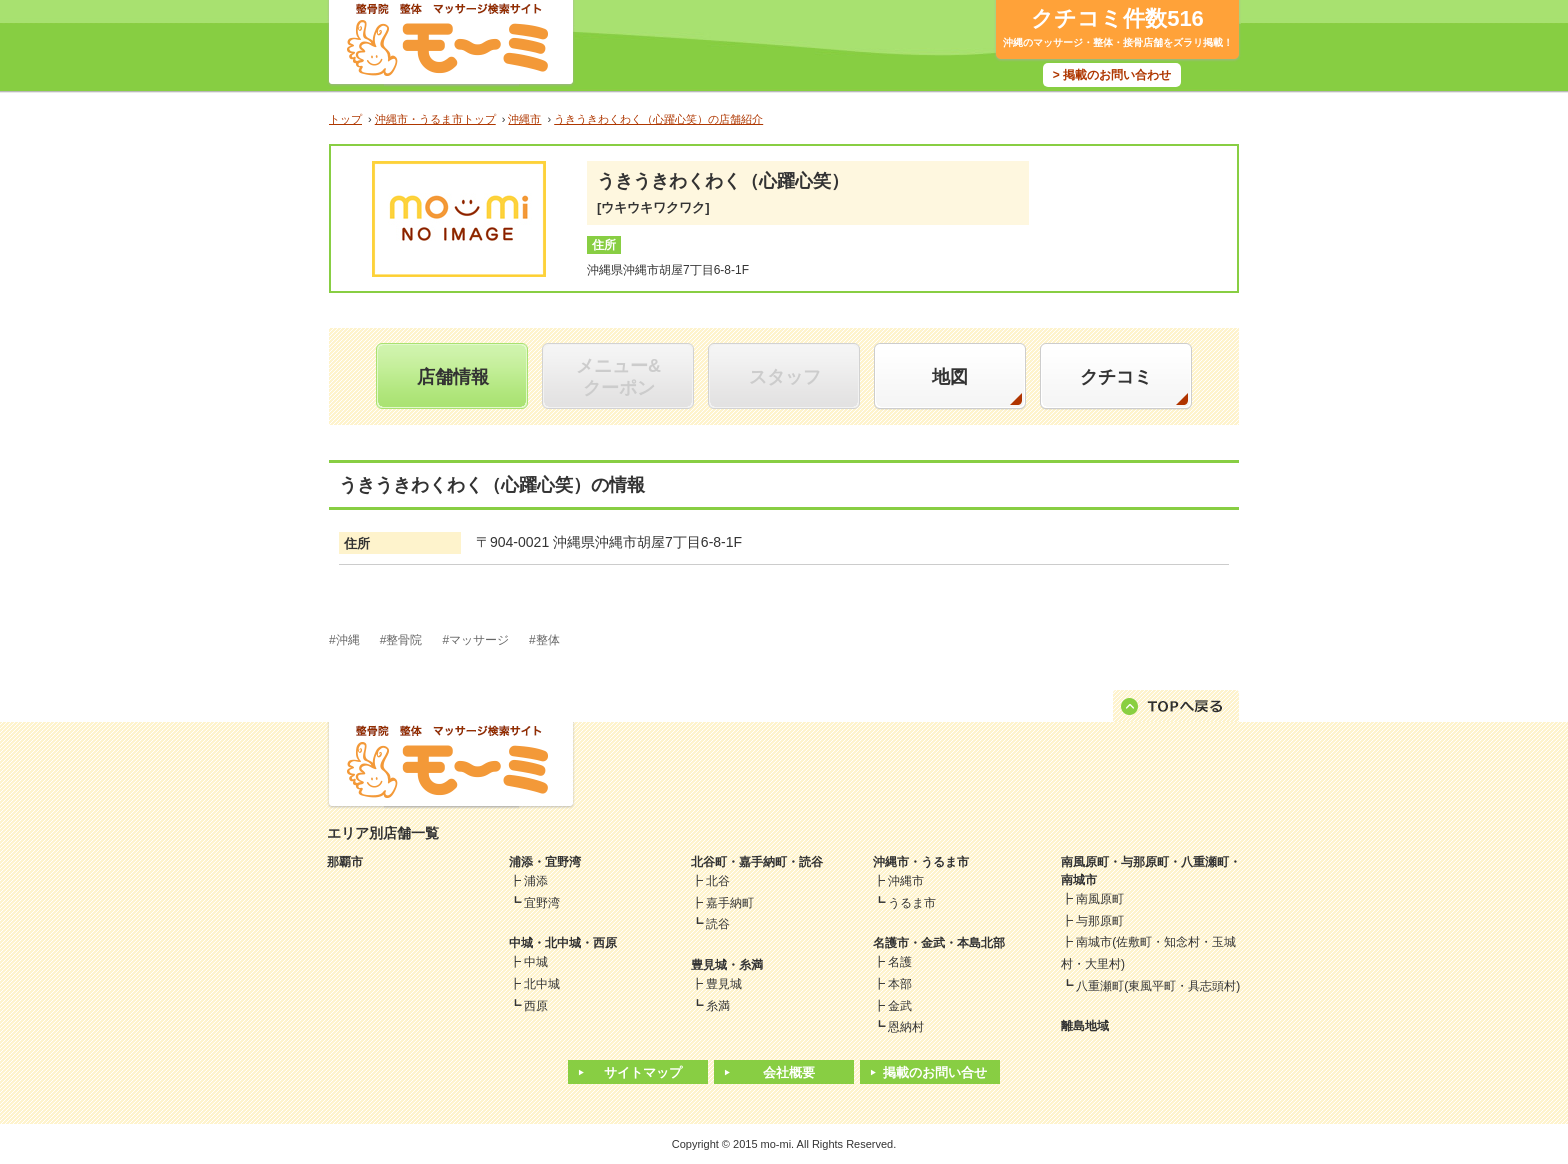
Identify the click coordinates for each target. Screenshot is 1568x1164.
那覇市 (345, 862)
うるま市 (912, 903)
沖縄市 (906, 881)
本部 (900, 984)
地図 (950, 377)
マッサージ (479, 640)
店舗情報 (453, 377)
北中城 (542, 984)
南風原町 (1100, 899)
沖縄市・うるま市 (921, 862)
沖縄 (348, 640)
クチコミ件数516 (1117, 18)
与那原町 (1100, 921)
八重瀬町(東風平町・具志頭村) (1158, 986)
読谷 (718, 924)
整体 (548, 640)
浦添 (536, 881)
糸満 (718, 1006)
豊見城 (724, 984)
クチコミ (1116, 377)
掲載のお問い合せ (935, 1072)
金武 (900, 1006)
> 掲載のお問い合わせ (1112, 75)
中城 (536, 962)
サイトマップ (643, 1072)
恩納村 (906, 1027)
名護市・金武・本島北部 (939, 943)
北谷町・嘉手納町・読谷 (757, 862)
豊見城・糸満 (727, 965)
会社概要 (789, 1072)
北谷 (718, 881)
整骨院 (404, 640)
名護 (900, 962)
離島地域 (1085, 1026)
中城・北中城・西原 (563, 943)
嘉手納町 (730, 903)
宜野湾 (542, 903)
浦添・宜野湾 (545, 862)
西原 (536, 1006)
